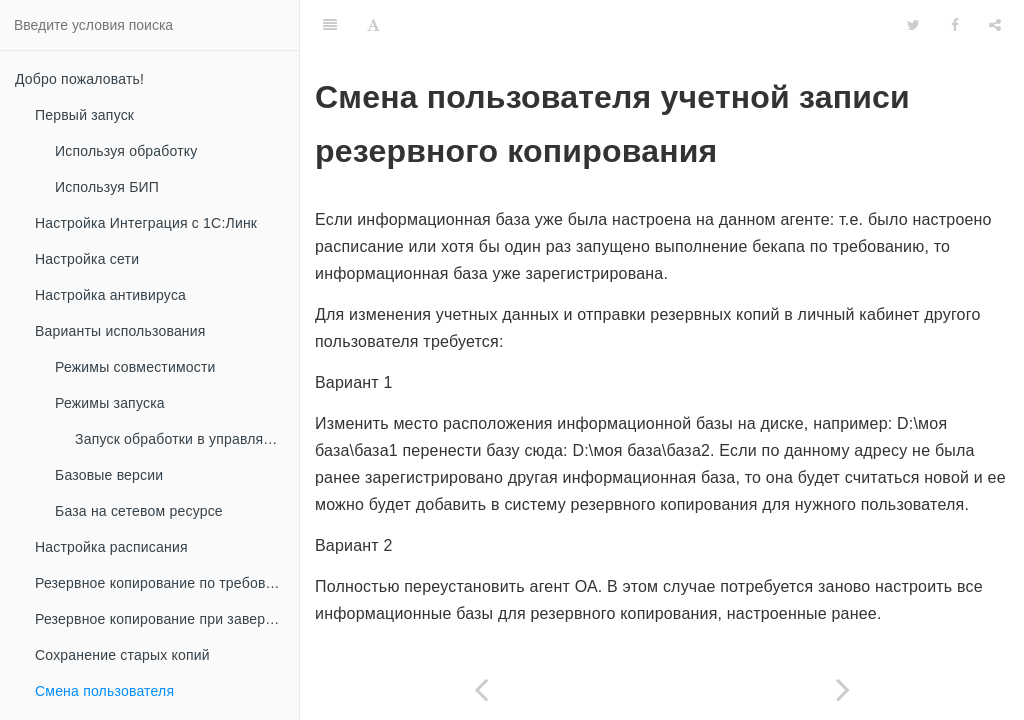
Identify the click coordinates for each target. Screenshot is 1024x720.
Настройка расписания (111, 547)
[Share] (995, 25)
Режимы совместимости (135, 367)
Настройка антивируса (110, 295)
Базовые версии (109, 475)
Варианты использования (120, 331)
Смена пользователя (104, 691)
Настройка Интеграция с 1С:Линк (146, 223)
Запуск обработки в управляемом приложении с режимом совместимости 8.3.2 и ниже (187, 439)
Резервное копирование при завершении (167, 619)
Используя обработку (126, 151)
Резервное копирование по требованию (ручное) (167, 583)
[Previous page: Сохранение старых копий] (481, 689)
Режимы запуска (110, 403)
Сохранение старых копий (122, 655)
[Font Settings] (373, 25)
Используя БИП (107, 187)
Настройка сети (87, 259)
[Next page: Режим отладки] (843, 689)
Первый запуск (84, 115)
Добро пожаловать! (79, 79)
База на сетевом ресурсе (139, 511)
